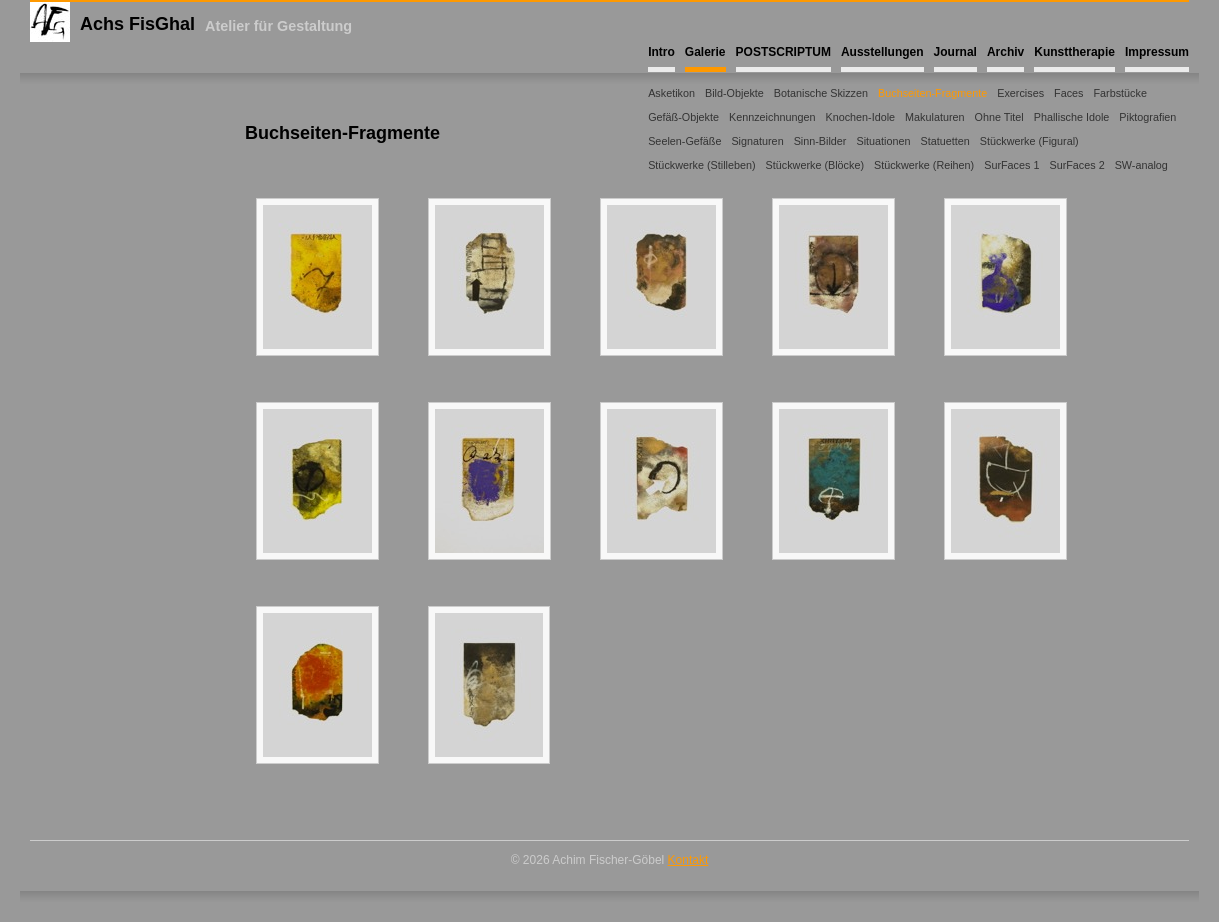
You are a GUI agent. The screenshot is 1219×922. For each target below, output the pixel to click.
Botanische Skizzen (821, 93)
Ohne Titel (999, 117)
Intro (661, 52)
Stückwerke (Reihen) (924, 165)
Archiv (1005, 52)
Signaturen (757, 141)
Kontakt (688, 860)
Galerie (705, 52)
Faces (1068, 93)
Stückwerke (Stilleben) (701, 165)
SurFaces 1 (1011, 165)
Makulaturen (934, 117)
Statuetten (944, 141)
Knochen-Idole (860, 117)
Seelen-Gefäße (684, 141)
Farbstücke (1119, 93)
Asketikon (671, 93)
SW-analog (1141, 165)
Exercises (1020, 93)
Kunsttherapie (1074, 52)
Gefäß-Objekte (683, 117)
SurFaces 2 (1076, 165)
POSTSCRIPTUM (783, 52)
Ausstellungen (882, 52)
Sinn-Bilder (820, 141)
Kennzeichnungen (772, 117)
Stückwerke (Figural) (1029, 141)
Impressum (1157, 52)
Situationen (883, 141)
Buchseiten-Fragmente (932, 93)
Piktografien (1147, 117)
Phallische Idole (1072, 117)
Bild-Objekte (734, 93)
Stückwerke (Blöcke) (815, 165)
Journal (955, 52)
